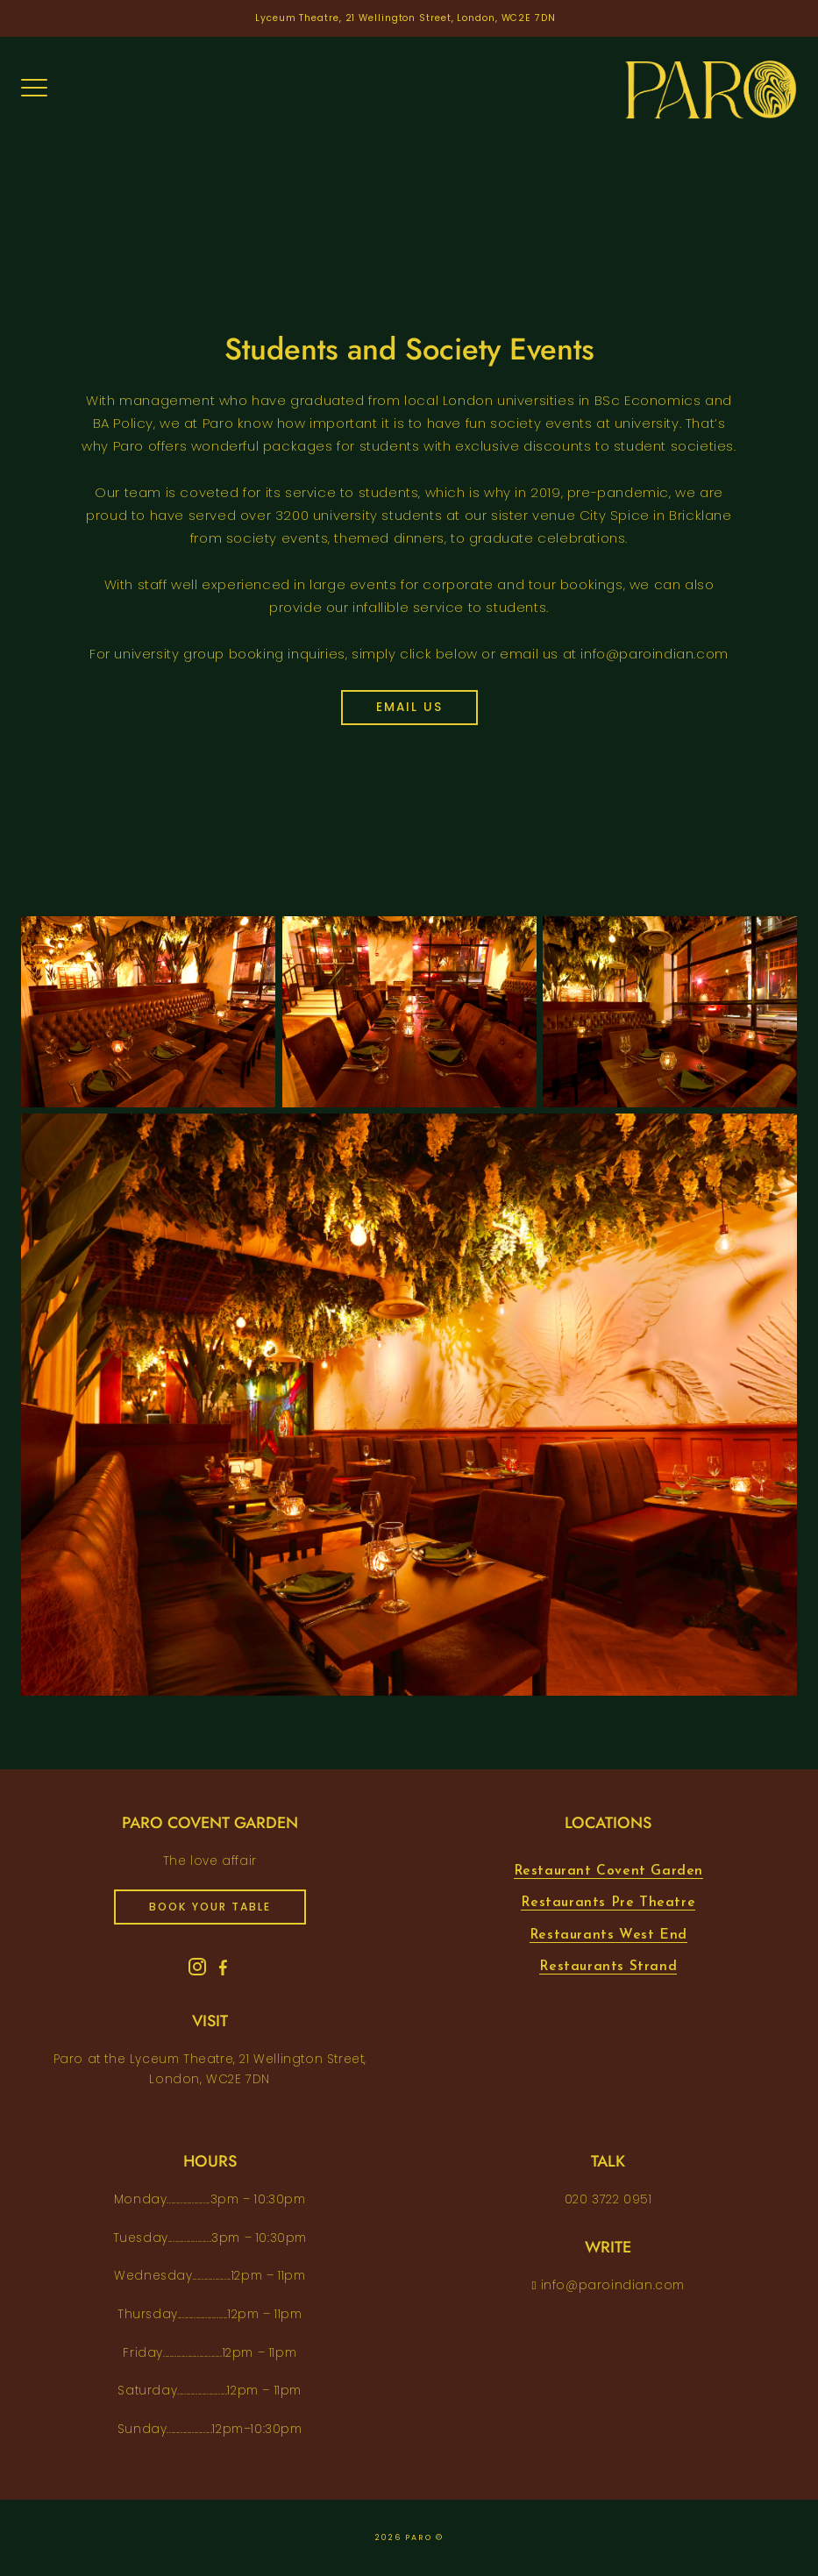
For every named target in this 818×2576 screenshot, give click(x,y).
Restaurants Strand (608, 1967)
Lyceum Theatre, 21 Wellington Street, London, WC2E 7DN (405, 18)
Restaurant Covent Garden (608, 1871)
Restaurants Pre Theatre (608, 1903)
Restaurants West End (608, 1935)
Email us (409, 707)
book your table (210, 1906)
